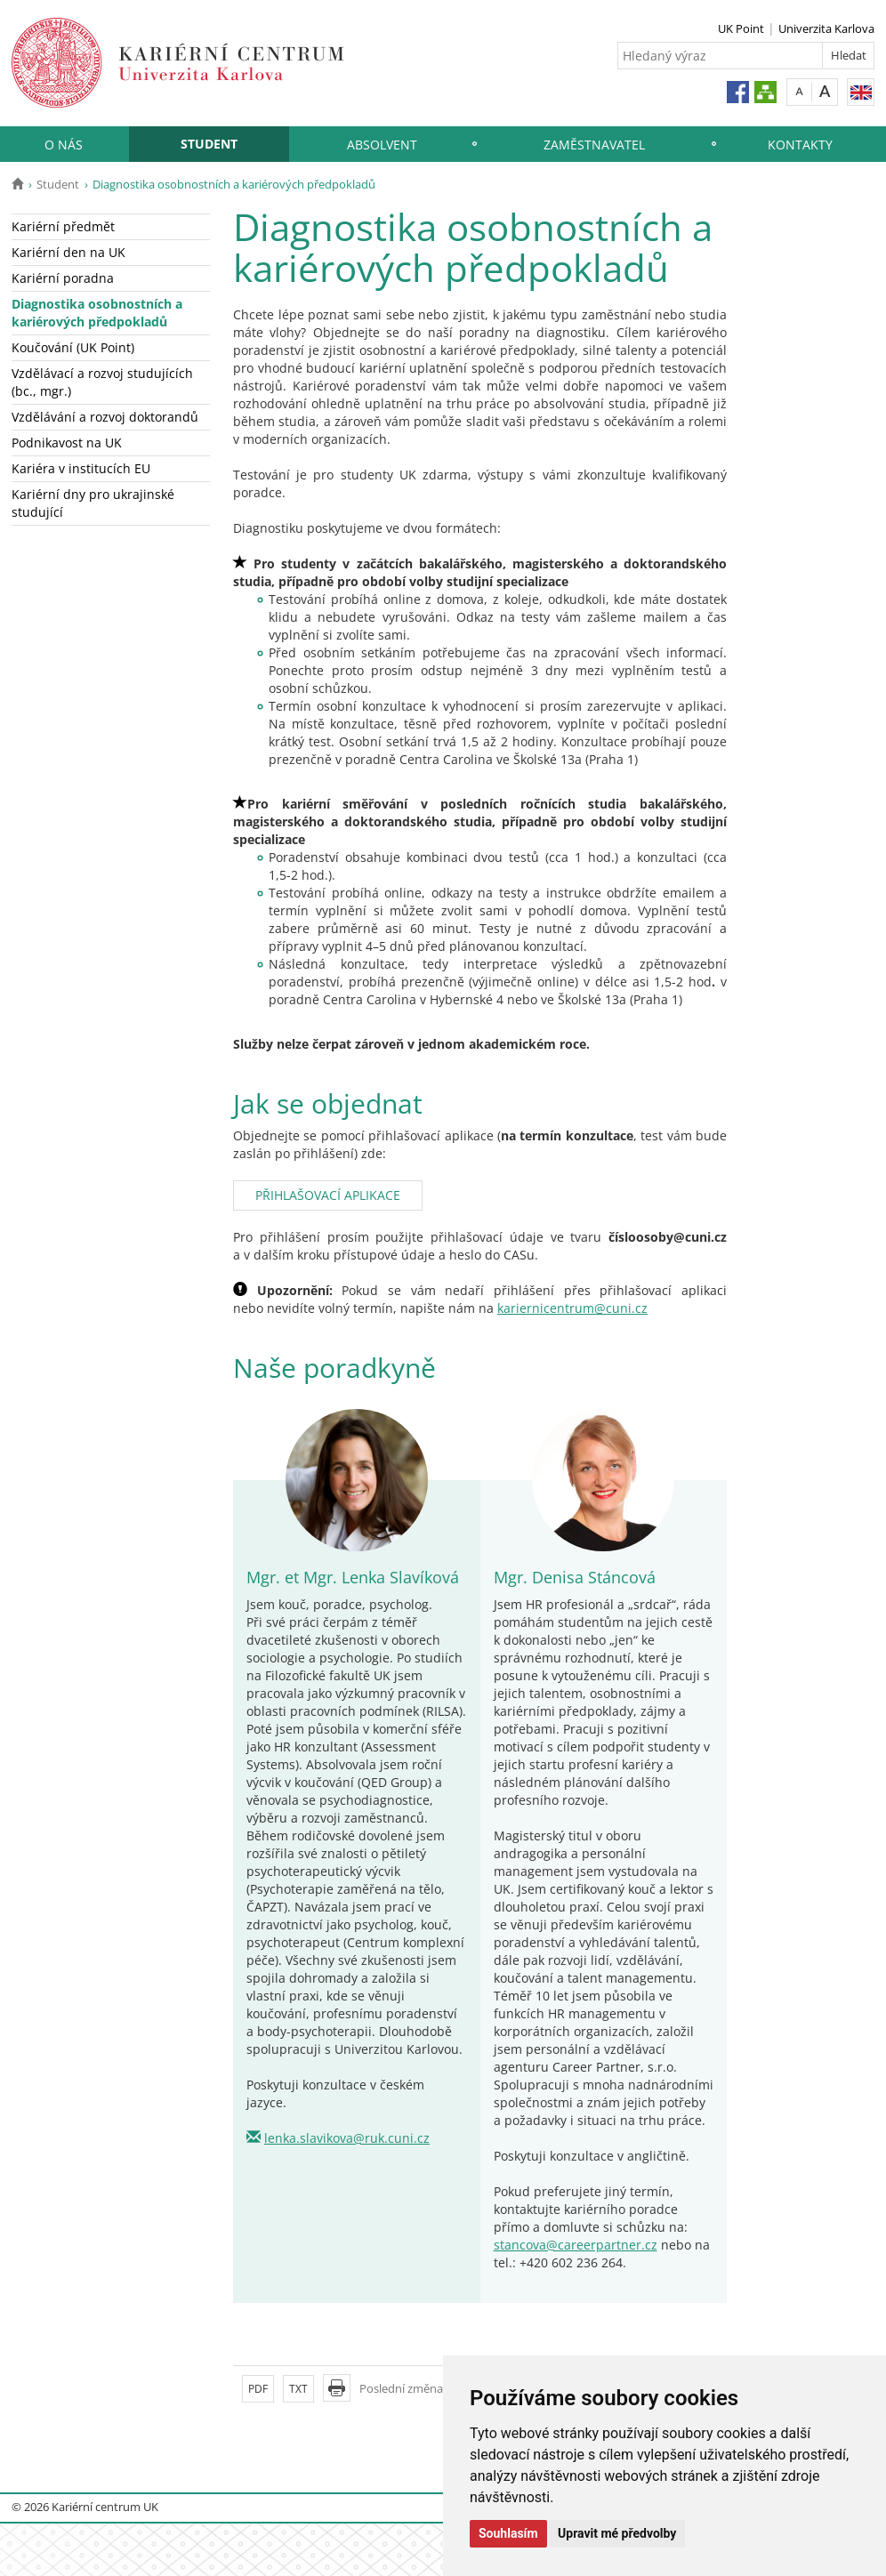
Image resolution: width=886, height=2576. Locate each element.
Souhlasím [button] (508, 2533)
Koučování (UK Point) (73, 347)
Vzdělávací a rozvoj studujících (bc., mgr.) (102, 382)
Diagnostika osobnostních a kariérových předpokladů (97, 312)
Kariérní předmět (63, 226)
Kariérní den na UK (68, 252)
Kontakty (800, 144)
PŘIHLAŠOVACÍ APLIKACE (327, 1195)
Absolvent (382, 144)
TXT (298, 2388)
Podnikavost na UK (67, 442)
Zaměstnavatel (594, 144)
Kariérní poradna (63, 278)
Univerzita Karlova (826, 28)
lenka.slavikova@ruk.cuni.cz (347, 2137)
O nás (63, 144)
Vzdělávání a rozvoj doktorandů (105, 416)
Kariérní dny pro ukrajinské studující (93, 503)
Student (209, 143)
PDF (258, 2388)
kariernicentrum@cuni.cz (572, 1308)
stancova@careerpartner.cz (575, 2244)
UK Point (741, 28)
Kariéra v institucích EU (81, 468)
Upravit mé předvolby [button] (617, 2533)
